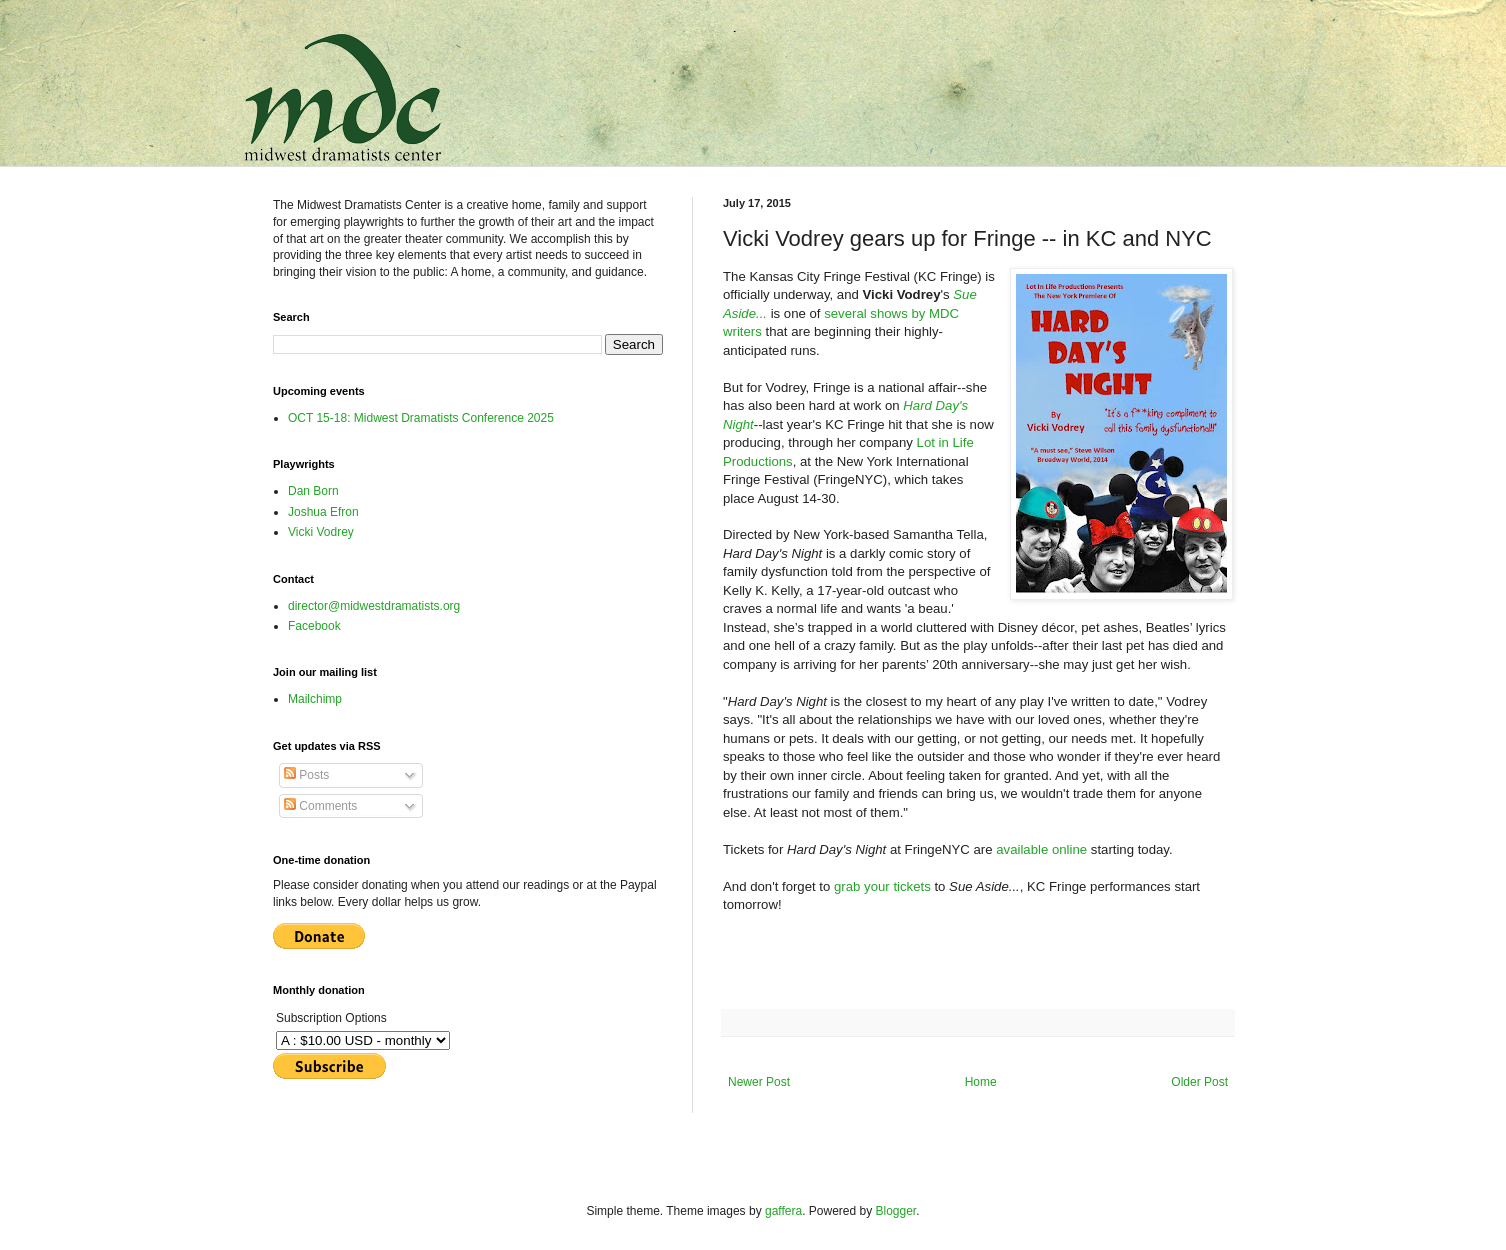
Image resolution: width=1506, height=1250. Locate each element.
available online (1041, 849)
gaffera (783, 1211)
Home (981, 1082)
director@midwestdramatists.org (374, 606)
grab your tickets (882, 886)
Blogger (896, 1211)
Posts (306, 775)
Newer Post (759, 1082)
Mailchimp (315, 699)
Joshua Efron (323, 512)
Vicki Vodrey (321, 532)
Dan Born (313, 491)
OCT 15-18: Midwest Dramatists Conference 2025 (421, 418)
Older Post (1199, 1082)
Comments (320, 806)
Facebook (314, 626)
